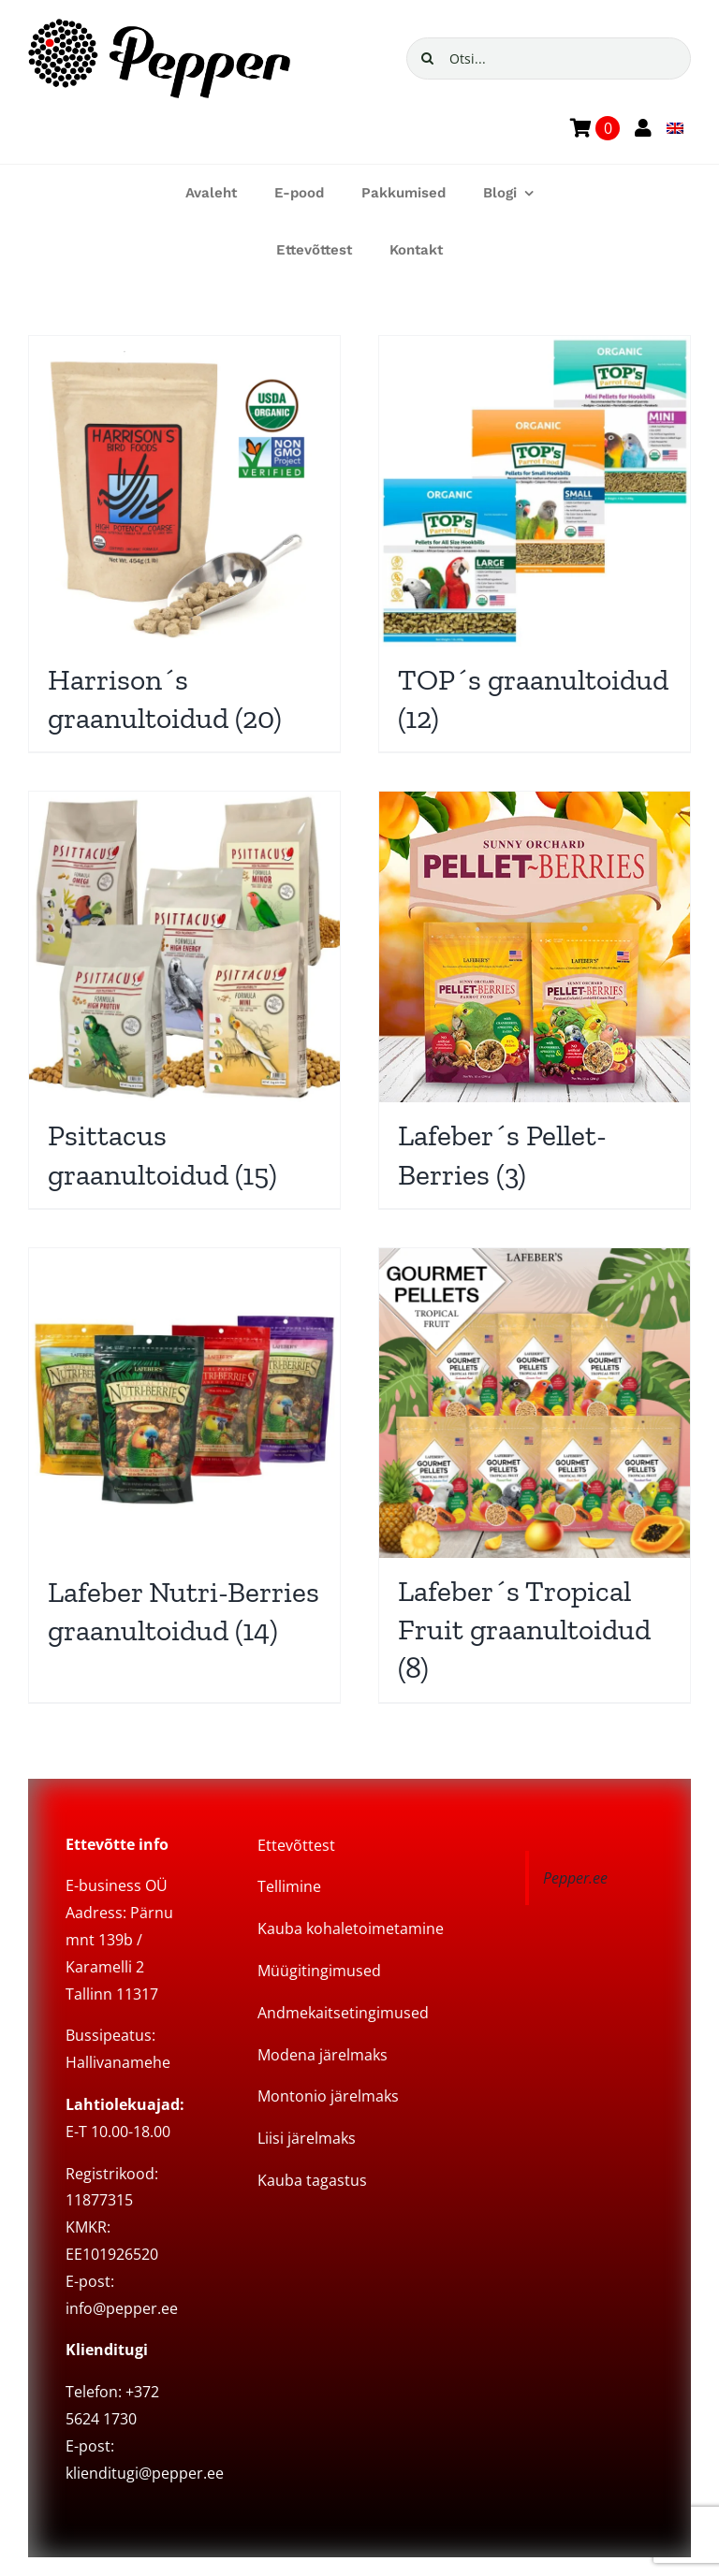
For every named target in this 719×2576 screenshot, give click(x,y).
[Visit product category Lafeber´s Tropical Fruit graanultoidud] (534, 1475)
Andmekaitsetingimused (343, 2012)
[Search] (427, 58)
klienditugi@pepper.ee (145, 2473)
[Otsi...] (548, 58)
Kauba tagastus (312, 2180)
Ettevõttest (296, 1845)
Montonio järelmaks (328, 2096)
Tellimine (289, 1886)
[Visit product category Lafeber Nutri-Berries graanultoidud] (184, 1456)
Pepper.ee (575, 1878)
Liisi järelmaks (306, 2138)
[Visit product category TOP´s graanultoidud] (534, 543)
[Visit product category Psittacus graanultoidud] (184, 999)
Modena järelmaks (322, 2055)
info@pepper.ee (122, 2308)
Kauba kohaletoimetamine (350, 1928)
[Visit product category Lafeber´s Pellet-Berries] (534, 999)
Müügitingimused (319, 1970)
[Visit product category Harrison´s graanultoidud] (184, 543)
